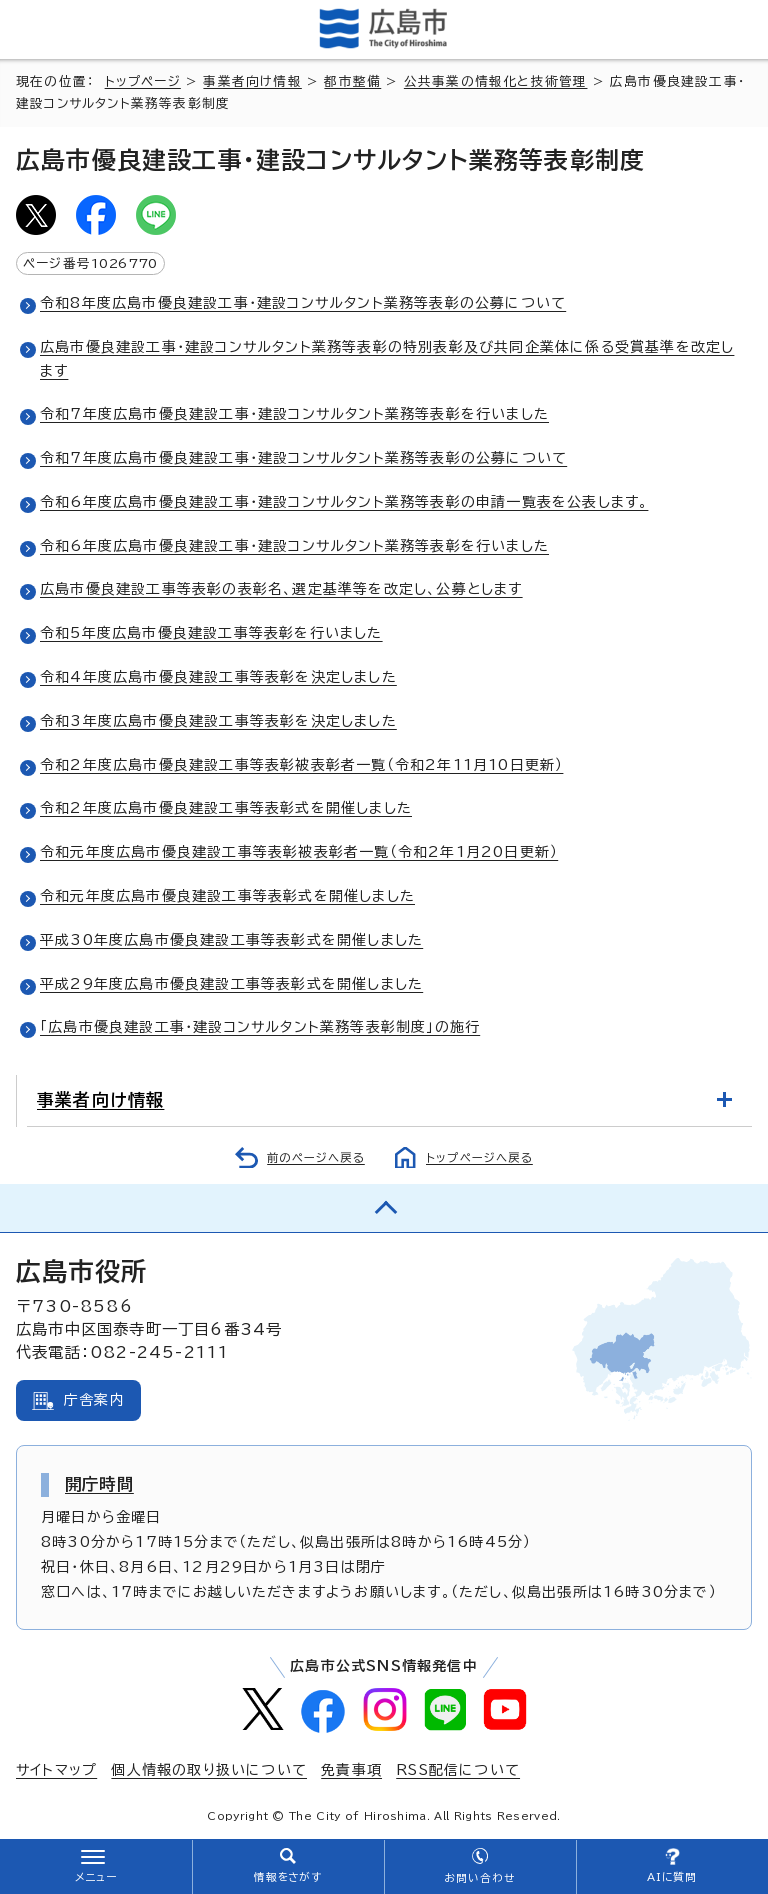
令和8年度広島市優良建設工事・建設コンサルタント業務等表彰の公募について (303, 303)
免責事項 (351, 1770)
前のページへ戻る (316, 1157)
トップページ (143, 81)
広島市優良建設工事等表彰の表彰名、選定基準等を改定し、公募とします (281, 589)
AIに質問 (672, 1877)
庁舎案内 (94, 1400)
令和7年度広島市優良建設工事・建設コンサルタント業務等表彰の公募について (303, 458)
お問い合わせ (479, 1878)
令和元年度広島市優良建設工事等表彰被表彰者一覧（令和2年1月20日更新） (299, 852)
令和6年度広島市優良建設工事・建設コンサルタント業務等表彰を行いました (294, 546)
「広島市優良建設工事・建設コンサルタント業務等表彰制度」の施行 (260, 1027)
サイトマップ (56, 1770)
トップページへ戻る (479, 1157)
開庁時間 (99, 1484)
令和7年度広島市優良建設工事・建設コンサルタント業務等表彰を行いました (294, 414)
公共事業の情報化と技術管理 (496, 81)
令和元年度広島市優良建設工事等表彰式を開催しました (227, 896)
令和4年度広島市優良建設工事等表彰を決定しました (218, 677)
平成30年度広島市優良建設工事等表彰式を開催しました (231, 940)
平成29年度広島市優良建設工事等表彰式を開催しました (231, 984)
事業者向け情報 (252, 81)
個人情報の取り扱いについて (209, 1770)
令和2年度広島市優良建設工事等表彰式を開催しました (226, 808)
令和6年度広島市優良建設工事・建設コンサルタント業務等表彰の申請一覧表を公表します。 (344, 502)
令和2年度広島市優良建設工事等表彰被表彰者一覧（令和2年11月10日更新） (301, 765)
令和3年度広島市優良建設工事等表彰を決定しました (218, 721)
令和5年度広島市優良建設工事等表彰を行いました (211, 633)
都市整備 (352, 81)
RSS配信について (458, 1770)
